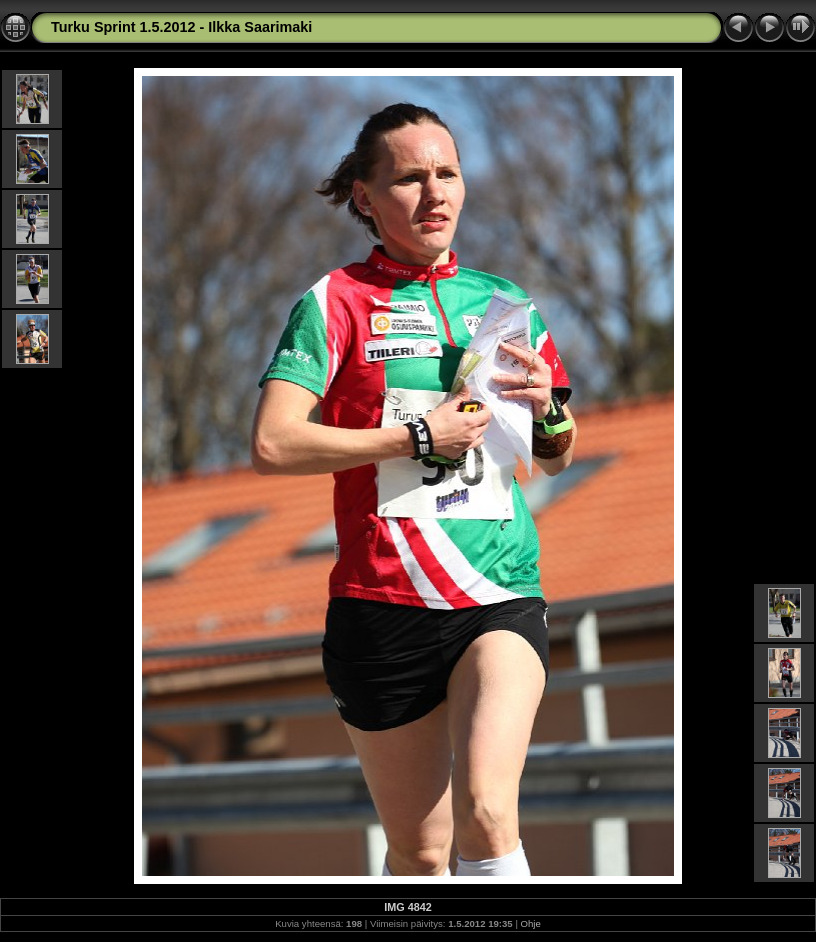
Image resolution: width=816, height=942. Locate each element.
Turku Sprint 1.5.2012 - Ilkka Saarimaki (181, 27)
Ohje (531, 923)
